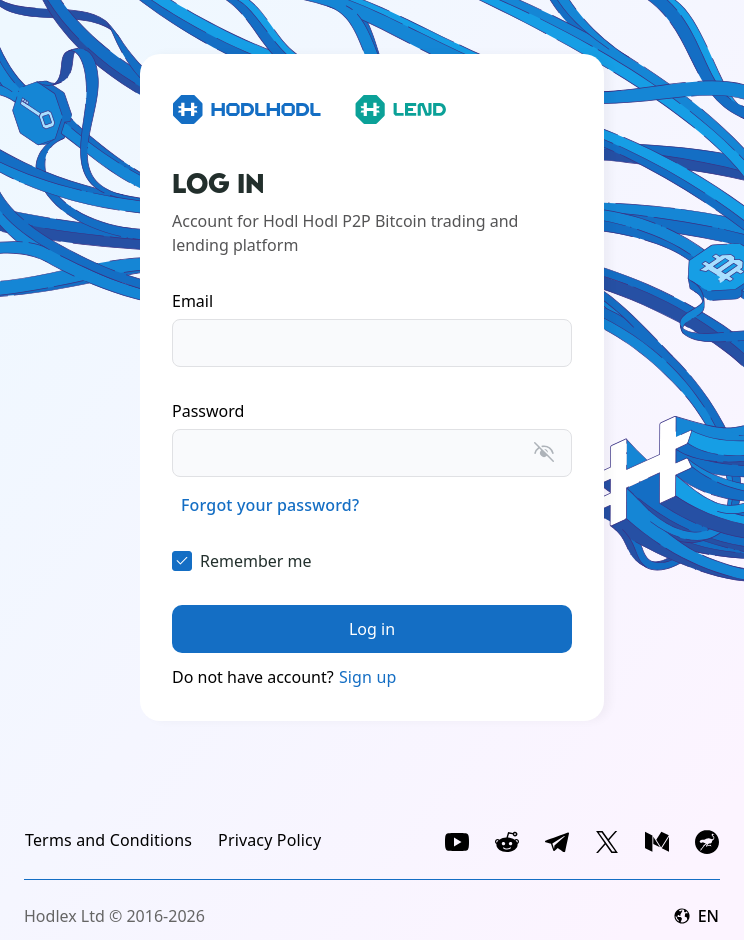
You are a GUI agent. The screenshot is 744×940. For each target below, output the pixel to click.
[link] (270, 505)
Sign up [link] (368, 677)
